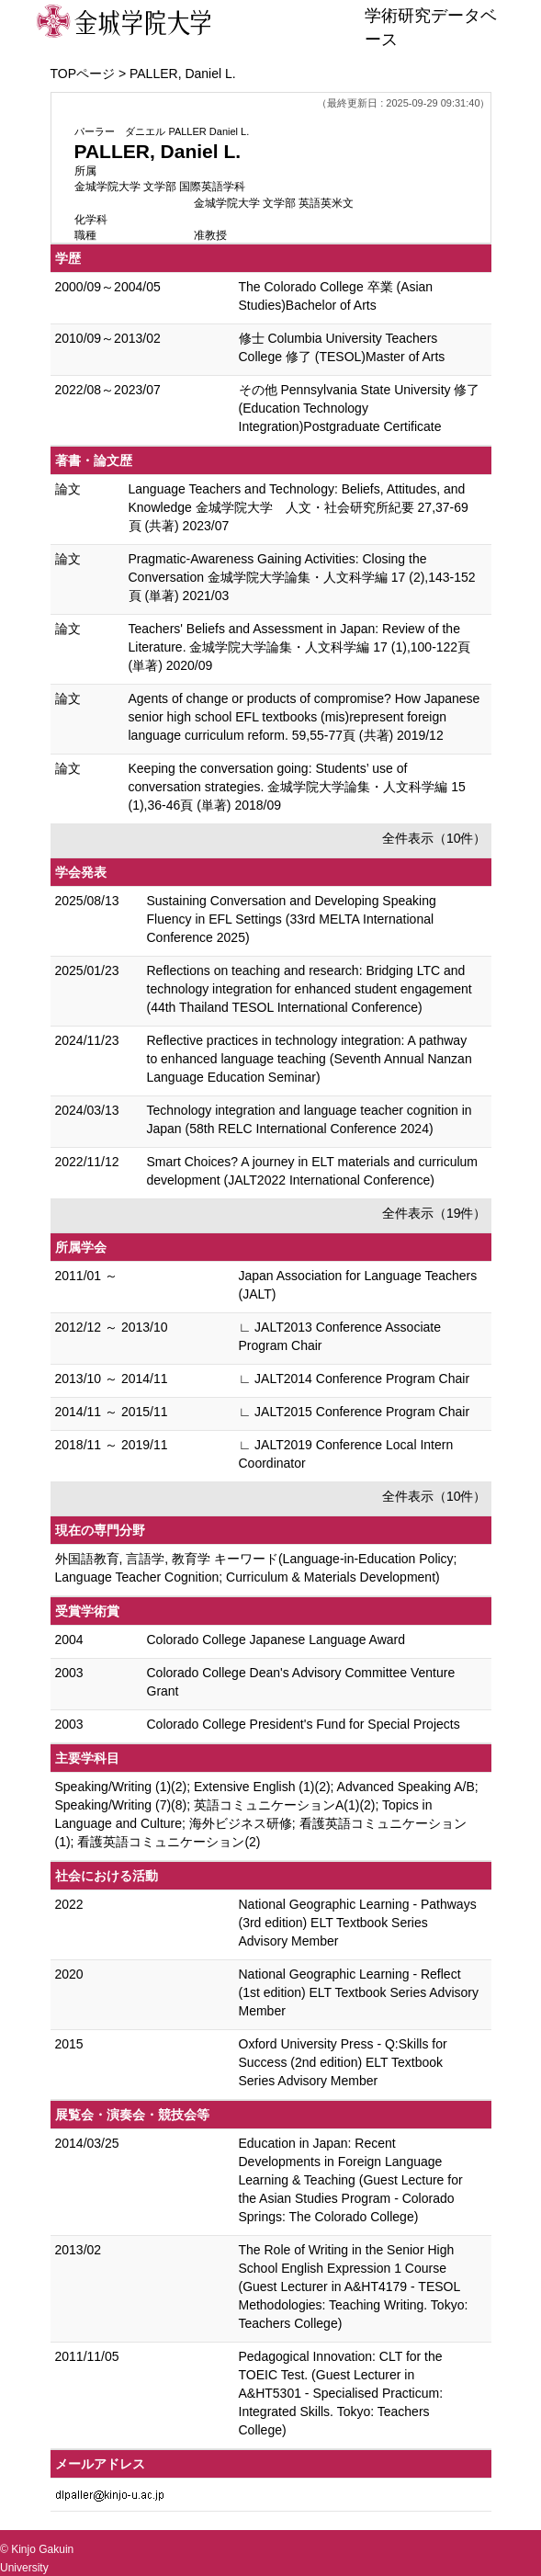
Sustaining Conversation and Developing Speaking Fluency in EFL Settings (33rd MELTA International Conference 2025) (291, 919)
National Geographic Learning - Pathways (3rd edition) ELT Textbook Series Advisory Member (358, 1922)
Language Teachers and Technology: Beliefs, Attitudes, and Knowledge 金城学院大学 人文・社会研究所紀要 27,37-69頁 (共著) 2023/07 (298, 507)
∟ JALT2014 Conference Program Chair (354, 1378)
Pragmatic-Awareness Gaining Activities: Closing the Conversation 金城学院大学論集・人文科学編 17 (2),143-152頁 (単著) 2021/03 (302, 577)
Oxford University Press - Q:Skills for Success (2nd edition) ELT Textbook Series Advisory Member (343, 2062)
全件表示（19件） (434, 1213)
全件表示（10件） (434, 838)
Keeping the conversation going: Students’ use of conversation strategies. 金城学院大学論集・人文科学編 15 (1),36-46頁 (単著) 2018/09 (297, 786)
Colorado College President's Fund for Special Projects (303, 1724)
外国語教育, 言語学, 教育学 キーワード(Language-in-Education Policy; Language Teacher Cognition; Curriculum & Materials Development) (256, 1567)
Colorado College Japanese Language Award (276, 1639)
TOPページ (83, 73)
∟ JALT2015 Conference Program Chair (354, 1411)
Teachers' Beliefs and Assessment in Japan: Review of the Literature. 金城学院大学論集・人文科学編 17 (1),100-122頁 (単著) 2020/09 (300, 647)
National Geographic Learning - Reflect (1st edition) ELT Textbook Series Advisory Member (359, 1992)
